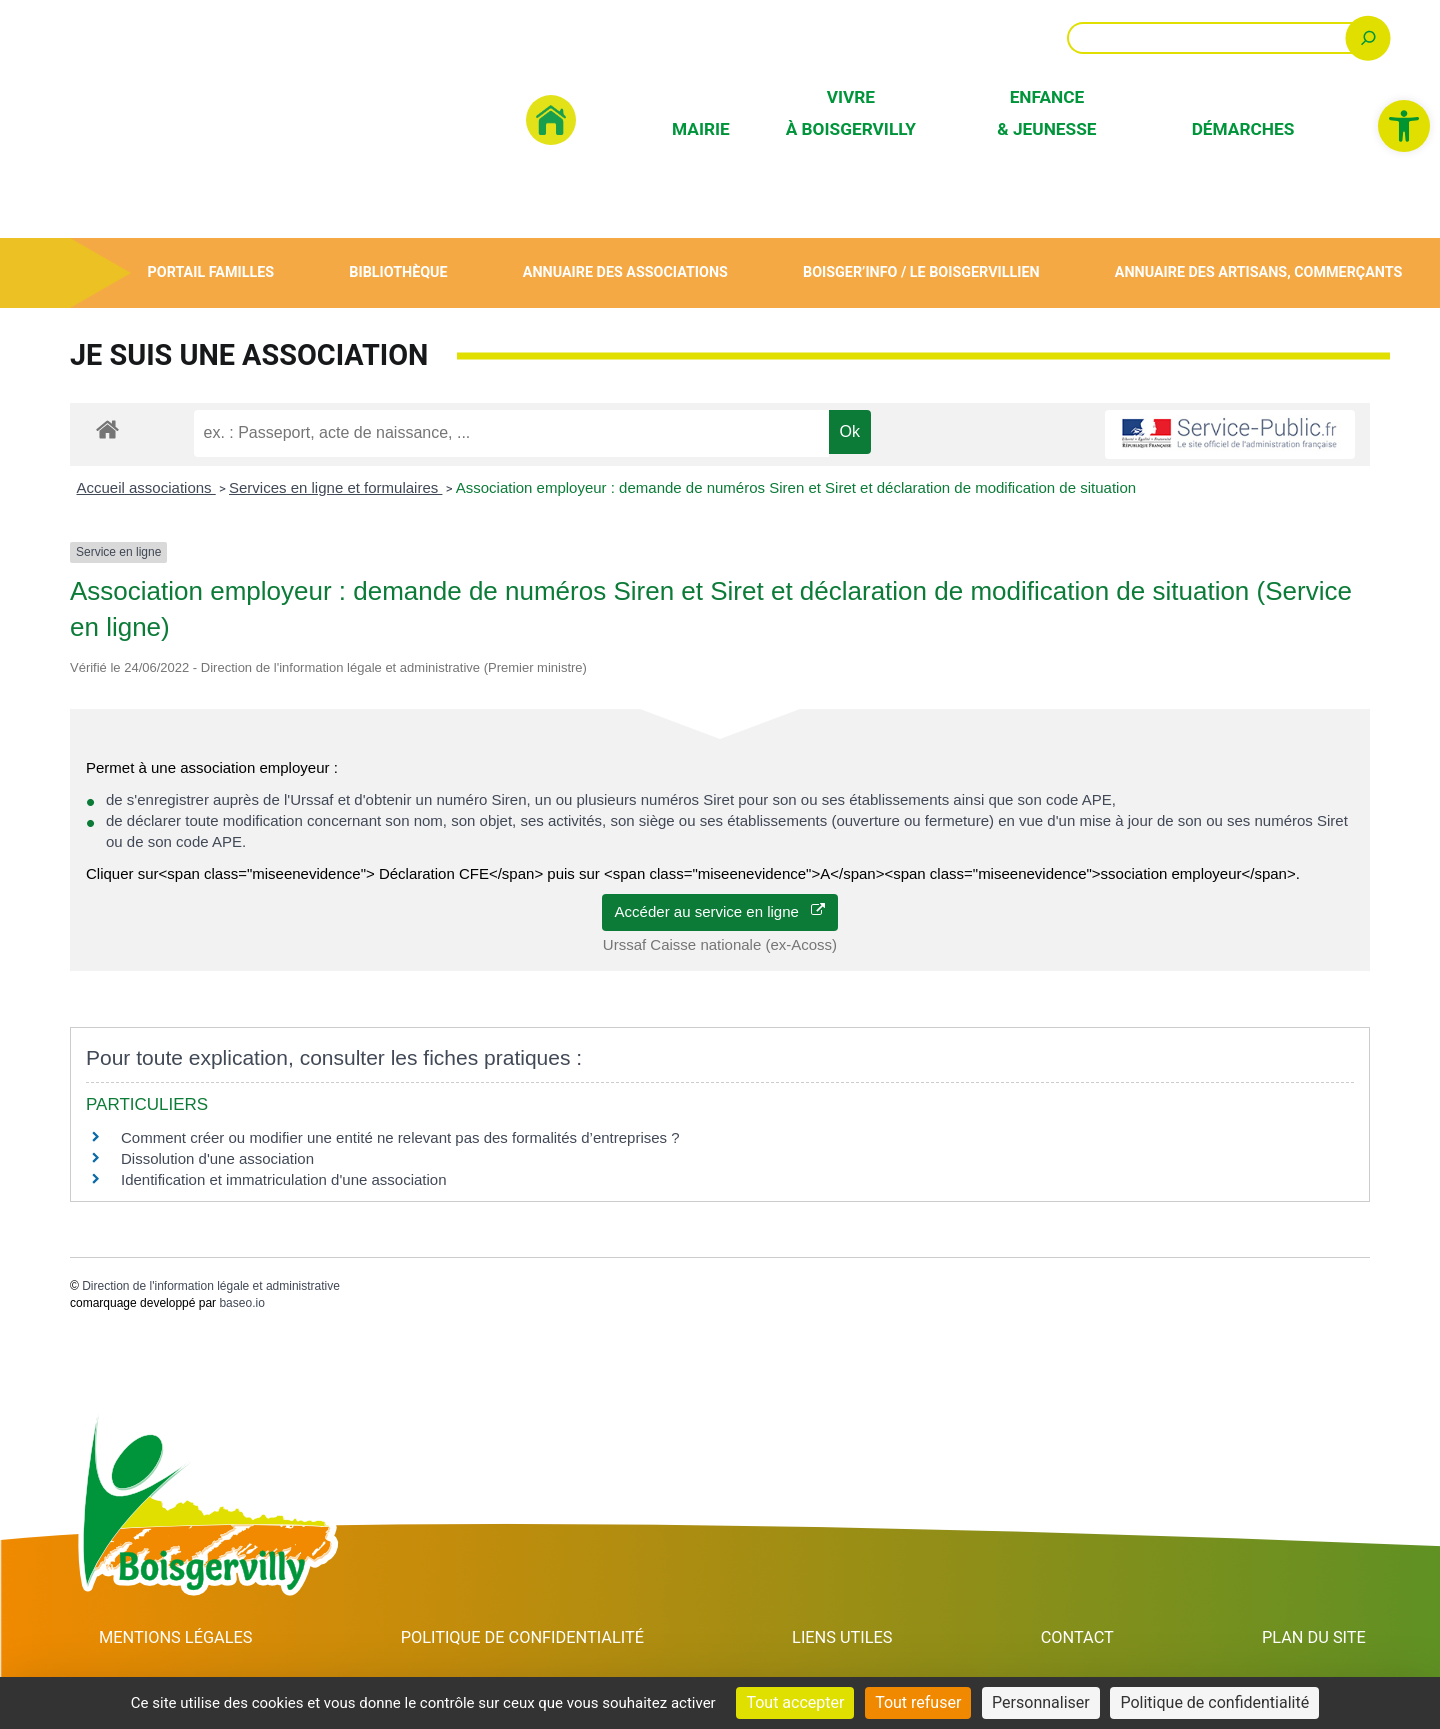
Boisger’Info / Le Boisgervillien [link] (921, 272)
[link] (1404, 126)
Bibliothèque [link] (398, 272)
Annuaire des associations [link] (625, 272)
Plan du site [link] (1315, 1638)
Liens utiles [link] (849, 1638)
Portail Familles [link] (210, 272)
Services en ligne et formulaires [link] (335, 487)
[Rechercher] (1368, 37)
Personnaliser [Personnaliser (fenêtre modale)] (1041, 1702)
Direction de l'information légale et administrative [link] (211, 1286)
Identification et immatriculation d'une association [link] (284, 1179)
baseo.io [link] (241, 1303)
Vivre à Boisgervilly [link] (851, 112)
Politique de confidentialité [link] (526, 1638)
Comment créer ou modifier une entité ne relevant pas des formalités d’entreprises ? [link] (400, 1137)
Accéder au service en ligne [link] (720, 911)
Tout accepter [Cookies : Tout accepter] (795, 1702)
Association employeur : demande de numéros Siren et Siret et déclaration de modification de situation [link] (796, 487)
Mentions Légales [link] (176, 1638)
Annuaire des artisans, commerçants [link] (1258, 272)
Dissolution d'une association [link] (217, 1158)
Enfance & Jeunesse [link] (1046, 112)
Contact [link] (1080, 1638)
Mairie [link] (701, 129)
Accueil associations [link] (146, 487)
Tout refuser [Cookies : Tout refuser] (918, 1702)
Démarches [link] (1243, 129)
